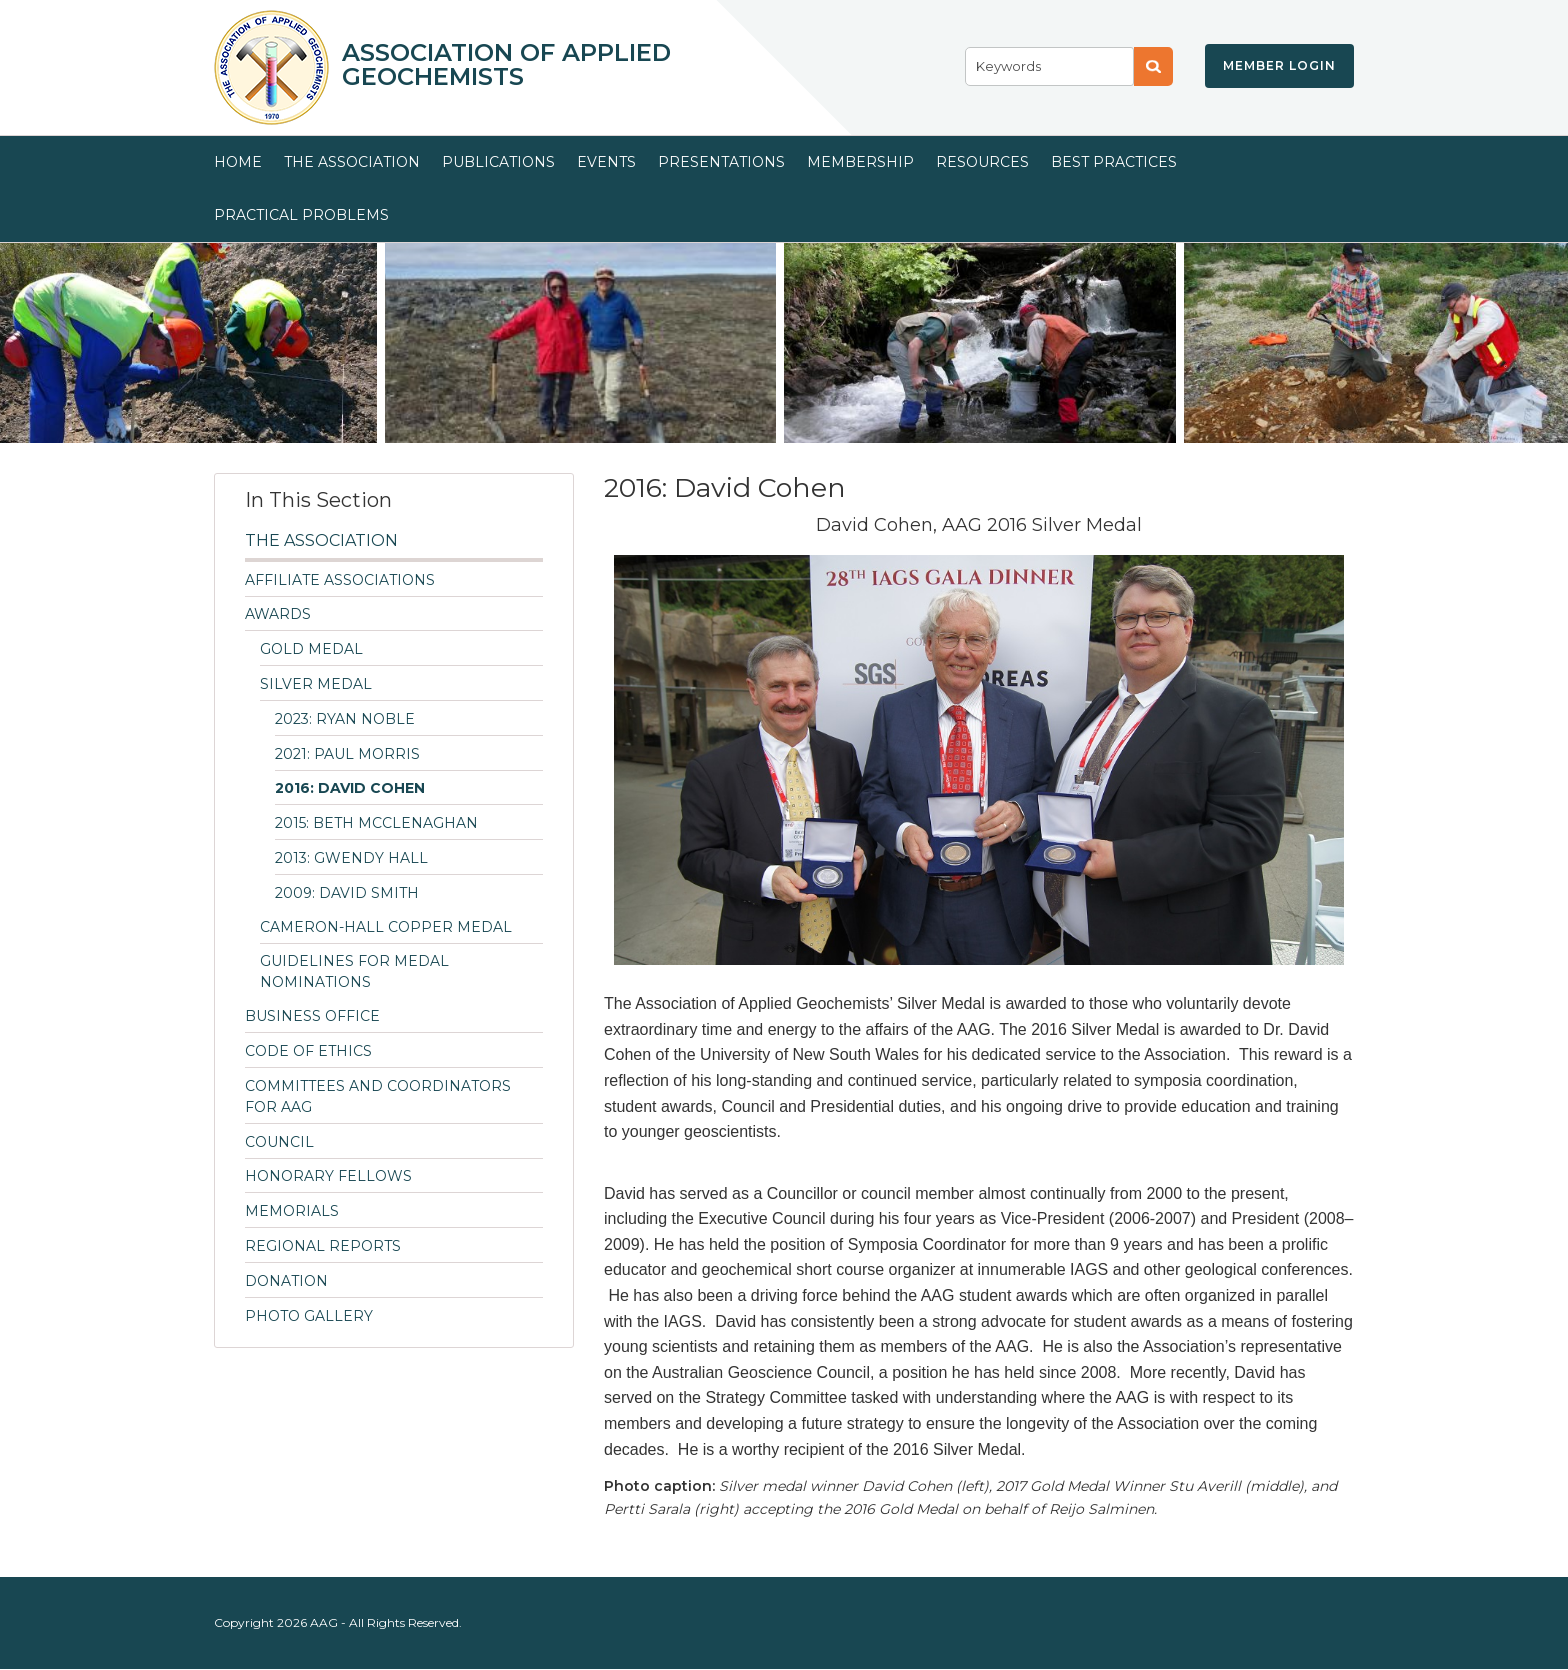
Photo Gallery (309, 1316)
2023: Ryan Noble (345, 719)
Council (279, 1142)
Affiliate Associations (340, 580)
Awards (278, 614)
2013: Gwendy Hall (351, 858)
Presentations (721, 162)
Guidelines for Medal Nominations (354, 971)
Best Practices (1114, 162)
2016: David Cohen (350, 788)
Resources (982, 162)
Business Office (312, 1016)
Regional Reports (323, 1246)
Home (238, 162)
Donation (286, 1281)
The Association (352, 162)
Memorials (292, 1211)
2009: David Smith (347, 893)
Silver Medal (316, 684)
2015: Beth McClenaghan (376, 823)
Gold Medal (311, 649)
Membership (860, 162)
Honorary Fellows (328, 1176)
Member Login (1279, 65)
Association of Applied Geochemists (506, 65)
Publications (498, 162)
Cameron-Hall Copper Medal (386, 927)
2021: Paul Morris (347, 754)
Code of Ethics (308, 1051)
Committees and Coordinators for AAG (378, 1096)
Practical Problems (301, 215)
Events (606, 162)
